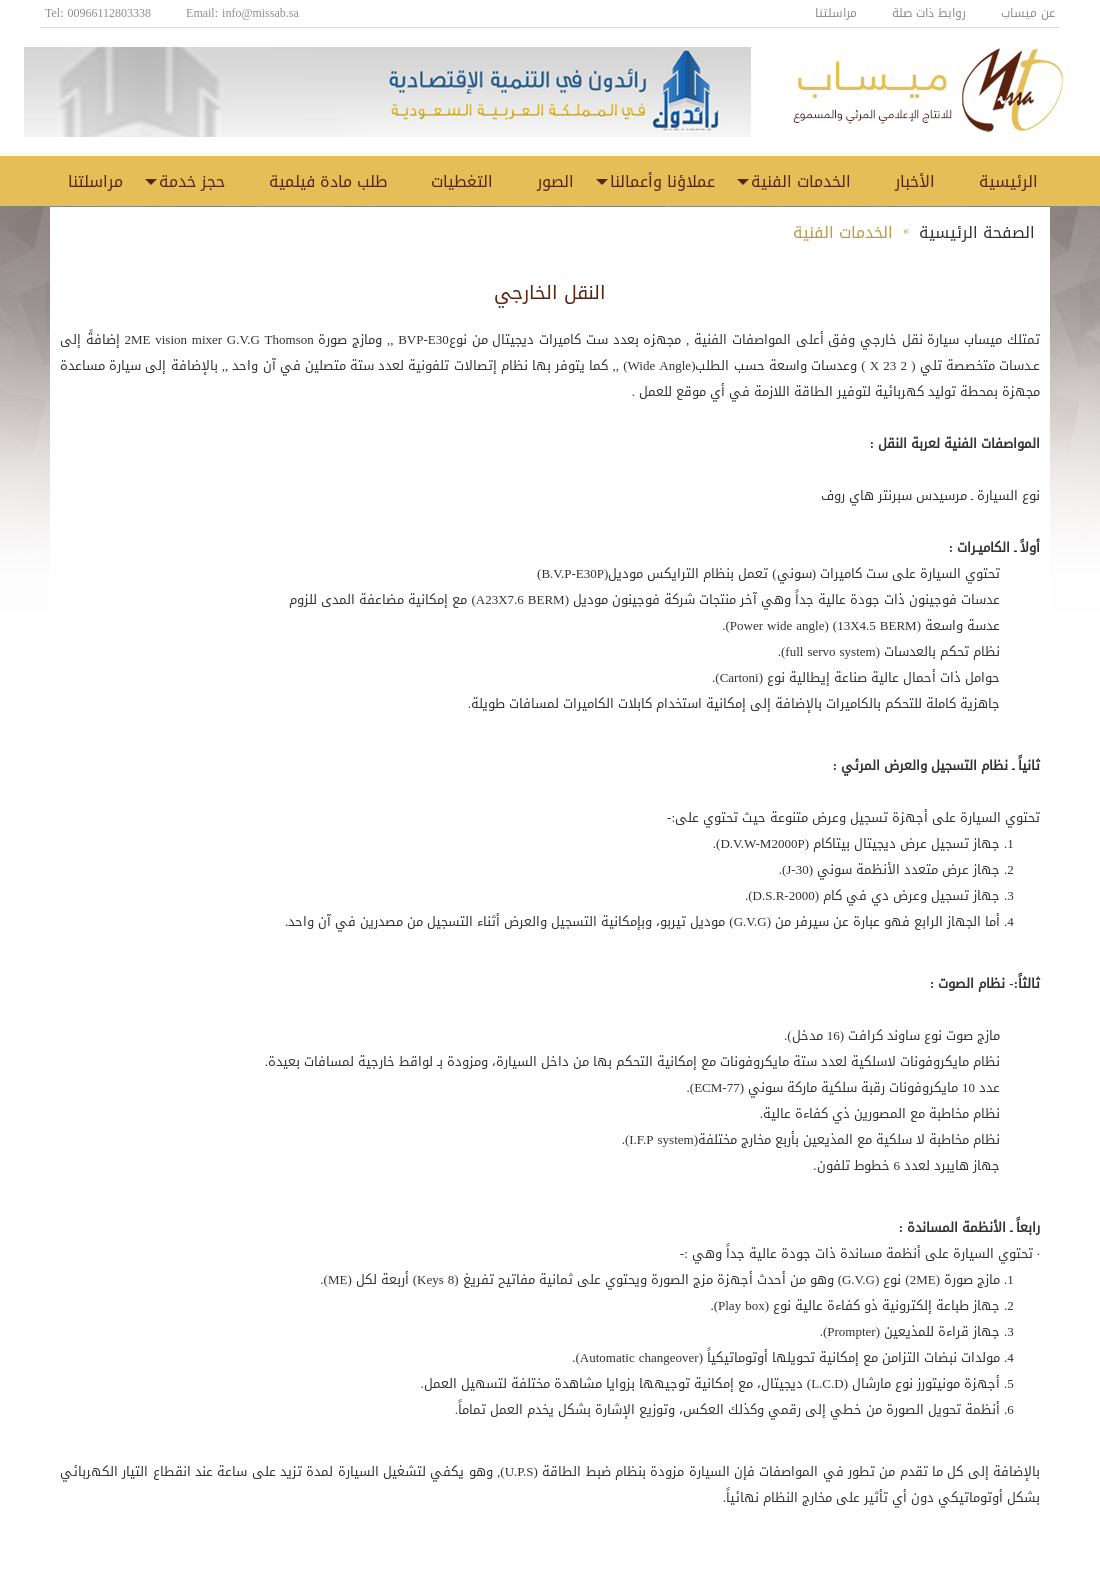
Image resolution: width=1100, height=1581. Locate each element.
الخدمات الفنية (843, 232)
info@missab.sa (260, 13)
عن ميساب (1028, 13)
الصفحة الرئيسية (977, 232)
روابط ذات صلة (929, 13)
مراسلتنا (836, 13)
